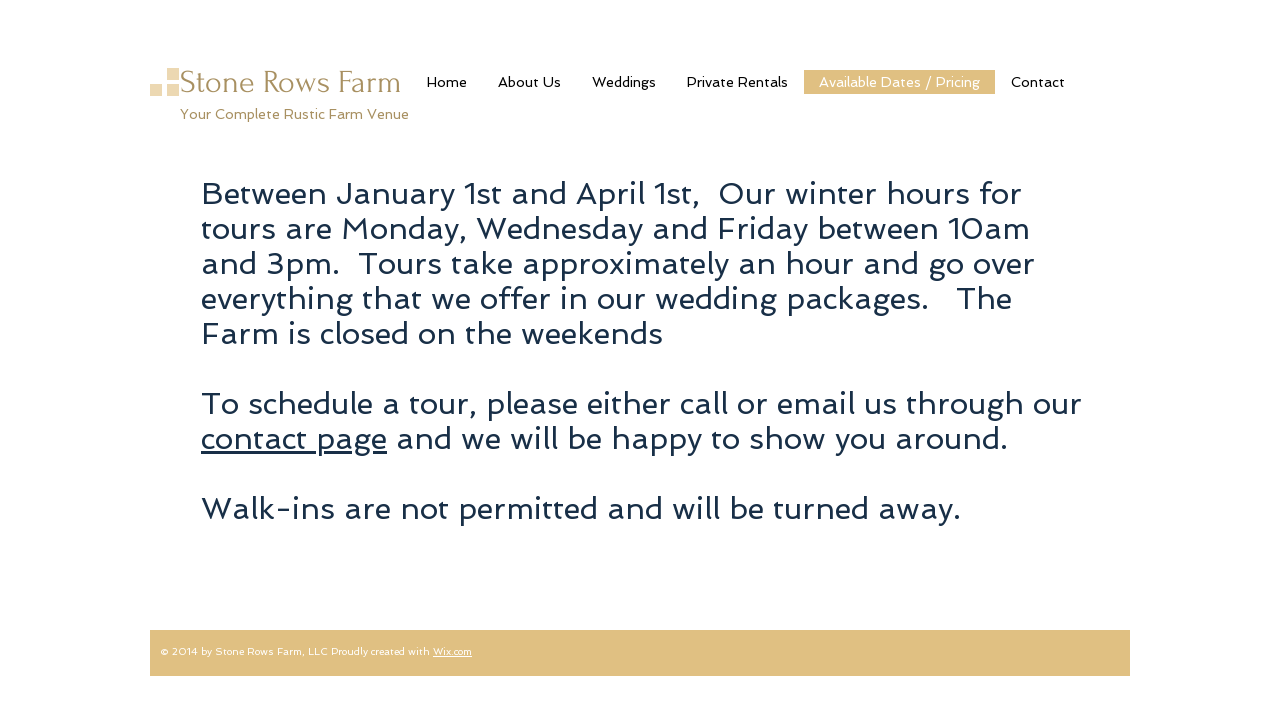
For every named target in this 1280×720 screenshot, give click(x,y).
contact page (294, 438)
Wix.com (452, 651)
